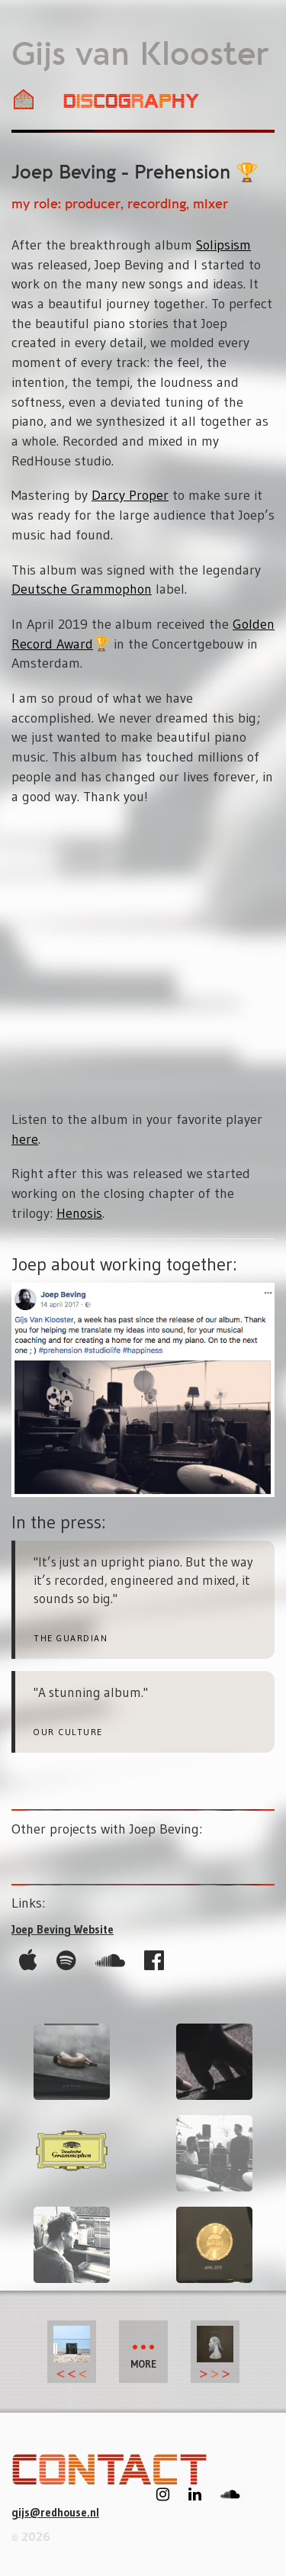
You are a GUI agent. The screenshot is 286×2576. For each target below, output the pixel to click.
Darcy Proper (130, 495)
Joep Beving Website (62, 1929)
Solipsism (223, 245)
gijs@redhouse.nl (55, 2512)
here (24, 1139)
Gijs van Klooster (139, 56)
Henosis (79, 1213)
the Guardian (71, 1638)
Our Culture (68, 1731)
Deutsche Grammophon (81, 589)
